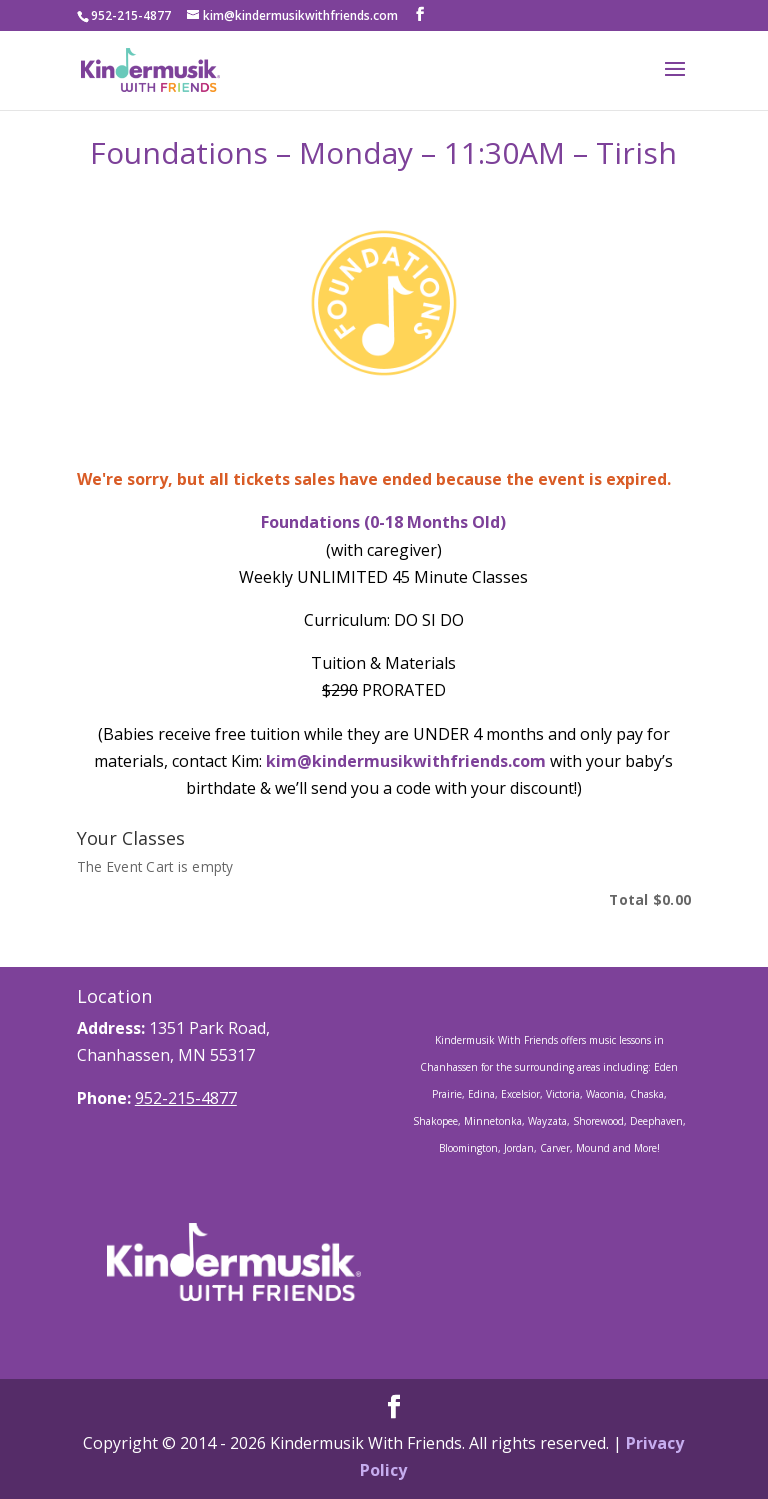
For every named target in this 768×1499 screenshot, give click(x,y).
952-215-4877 (186, 1098)
